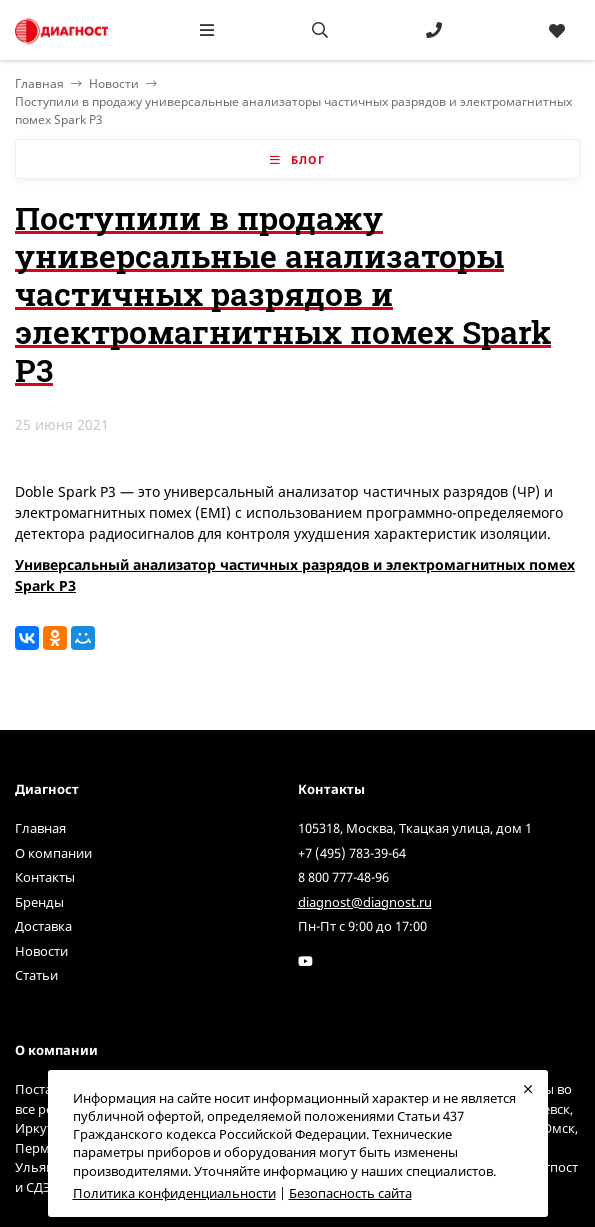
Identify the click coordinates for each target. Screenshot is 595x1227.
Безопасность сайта (350, 1193)
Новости (114, 83)
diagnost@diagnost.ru (365, 902)
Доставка (43, 926)
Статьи (36, 975)
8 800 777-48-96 (343, 877)
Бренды (39, 902)
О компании (53, 853)
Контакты (45, 877)
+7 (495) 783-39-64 (352, 853)
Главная (40, 828)
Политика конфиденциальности (174, 1193)
